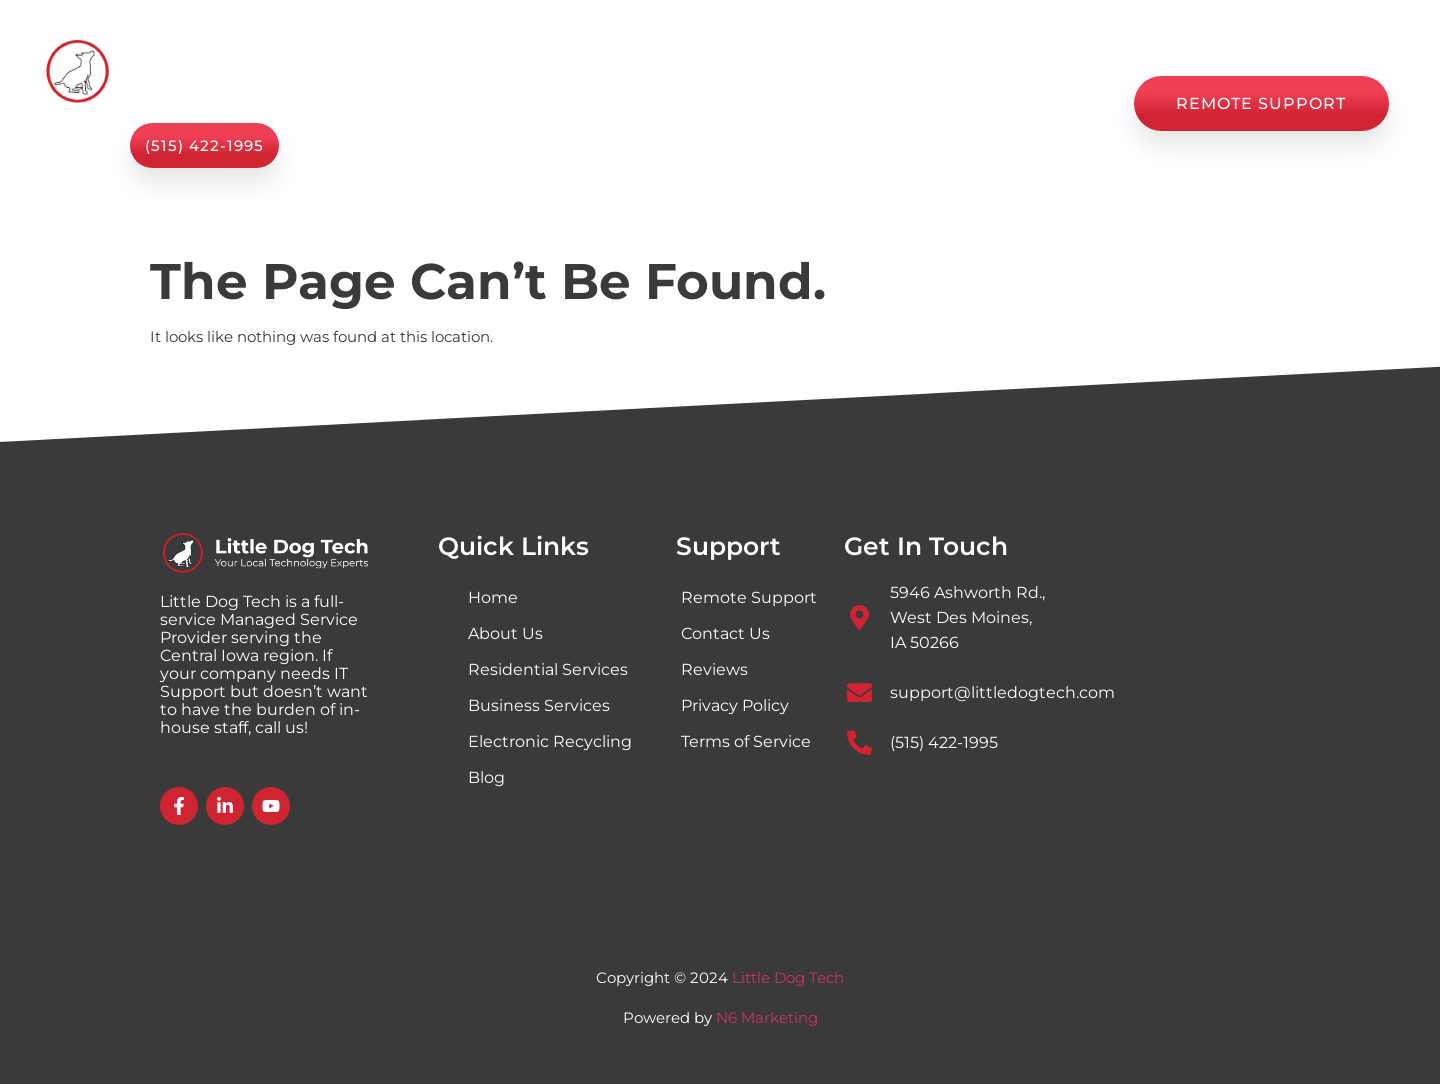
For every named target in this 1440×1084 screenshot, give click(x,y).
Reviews (933, 104)
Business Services (539, 705)
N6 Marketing (767, 1017)
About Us (662, 104)
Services (536, 103)
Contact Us (1053, 104)
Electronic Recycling (550, 741)
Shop (762, 104)
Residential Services (548, 669)
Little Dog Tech (788, 977)
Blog (841, 104)
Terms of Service (746, 741)
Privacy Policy (735, 705)
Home (424, 104)
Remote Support (749, 597)
